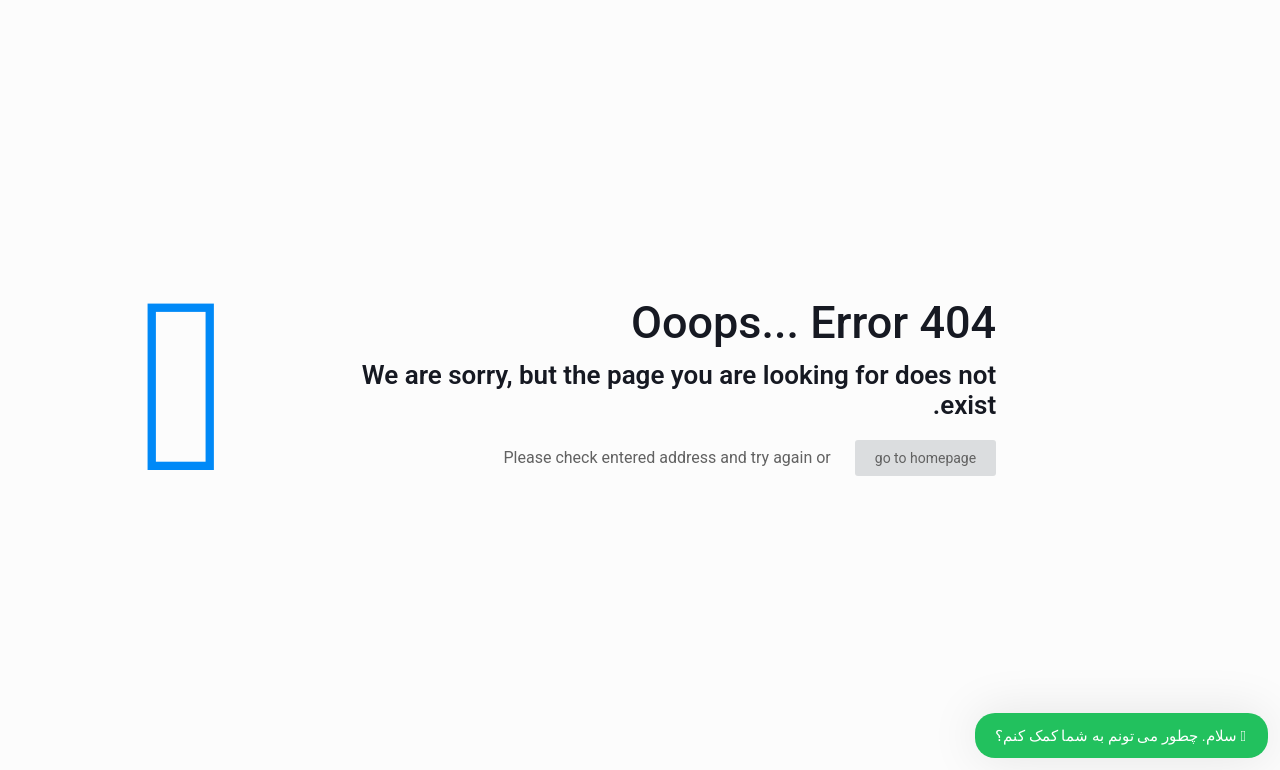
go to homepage (925, 458)
